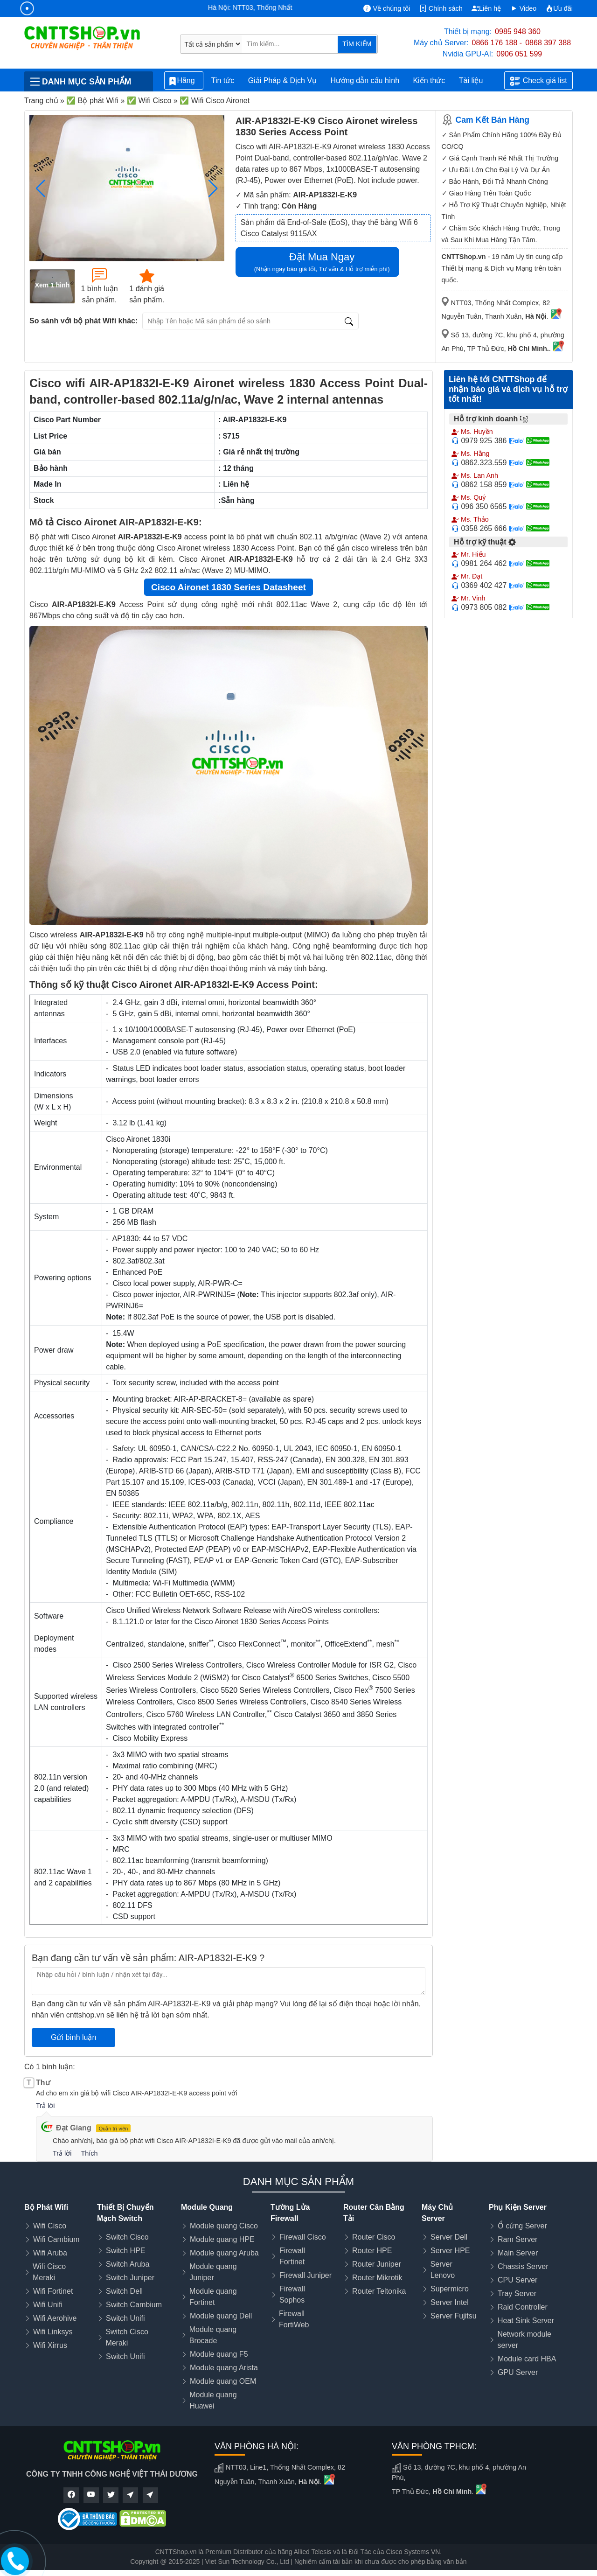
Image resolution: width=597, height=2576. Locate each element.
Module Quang (207, 2207)
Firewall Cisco (302, 2237)
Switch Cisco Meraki (126, 2337)
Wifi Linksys (52, 2332)
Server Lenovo (442, 2269)
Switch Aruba (127, 2264)
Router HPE (372, 2251)
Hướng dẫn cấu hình (365, 80)
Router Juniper (376, 2264)
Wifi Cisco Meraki (49, 2272)
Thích (89, 2153)
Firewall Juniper (305, 2275)
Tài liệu (476, 81)
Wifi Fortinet (53, 2291)
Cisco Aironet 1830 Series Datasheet (228, 587)
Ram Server (517, 2239)
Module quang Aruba (224, 2253)
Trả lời (45, 2105)
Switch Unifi (125, 2318)
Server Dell (448, 2237)
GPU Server (518, 2372)
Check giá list (538, 81)
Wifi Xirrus (50, 2345)
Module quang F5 (219, 2354)
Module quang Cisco (224, 2226)
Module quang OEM (223, 2381)
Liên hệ (486, 8)
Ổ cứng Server (522, 2226)
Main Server (518, 2253)
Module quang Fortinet (212, 2296)
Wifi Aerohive (54, 2318)
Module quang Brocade (212, 2335)
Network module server (524, 2339)
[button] (213, 188)
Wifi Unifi (47, 2305)
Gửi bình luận (73, 2037)
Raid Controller (523, 2307)
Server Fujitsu (453, 2316)
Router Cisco (373, 2237)
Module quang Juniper (212, 2272)
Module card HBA (527, 2359)
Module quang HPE (222, 2239)
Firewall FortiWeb (294, 2319)
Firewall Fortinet (292, 2256)
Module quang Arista (224, 2368)
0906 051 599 (519, 54)
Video (523, 8)
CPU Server (517, 2280)
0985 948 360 (518, 31)
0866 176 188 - (497, 43)
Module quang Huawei (212, 2400)
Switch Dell (124, 2291)
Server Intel (449, 2302)
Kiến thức (429, 80)
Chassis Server (523, 2266)
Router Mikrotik (377, 2278)
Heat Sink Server (526, 2321)
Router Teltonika (379, 2291)
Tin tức (223, 80)
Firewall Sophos (292, 2294)
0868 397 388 (548, 43)
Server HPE (450, 2251)
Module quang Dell (221, 2316)
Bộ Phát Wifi (46, 2207)
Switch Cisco (127, 2237)
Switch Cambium (134, 2305)
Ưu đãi (559, 8)
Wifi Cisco (49, 2226)
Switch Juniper (130, 2278)
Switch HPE (125, 2251)
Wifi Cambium (56, 2239)
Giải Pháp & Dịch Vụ (282, 80)
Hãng (183, 81)
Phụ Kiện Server (518, 2207)
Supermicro (449, 2289)
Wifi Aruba (50, 2253)
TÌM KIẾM (356, 44)
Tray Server (517, 2293)
